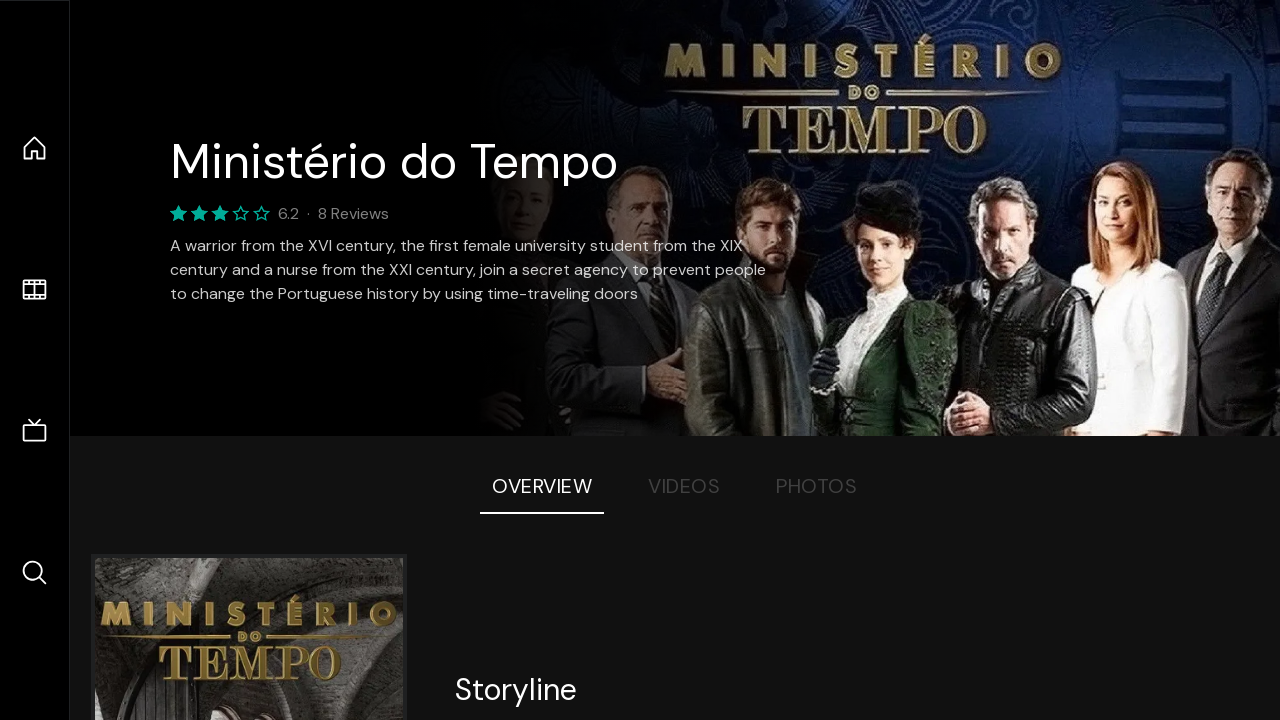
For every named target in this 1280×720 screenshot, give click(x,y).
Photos (816, 486)
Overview (542, 486)
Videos (684, 486)
